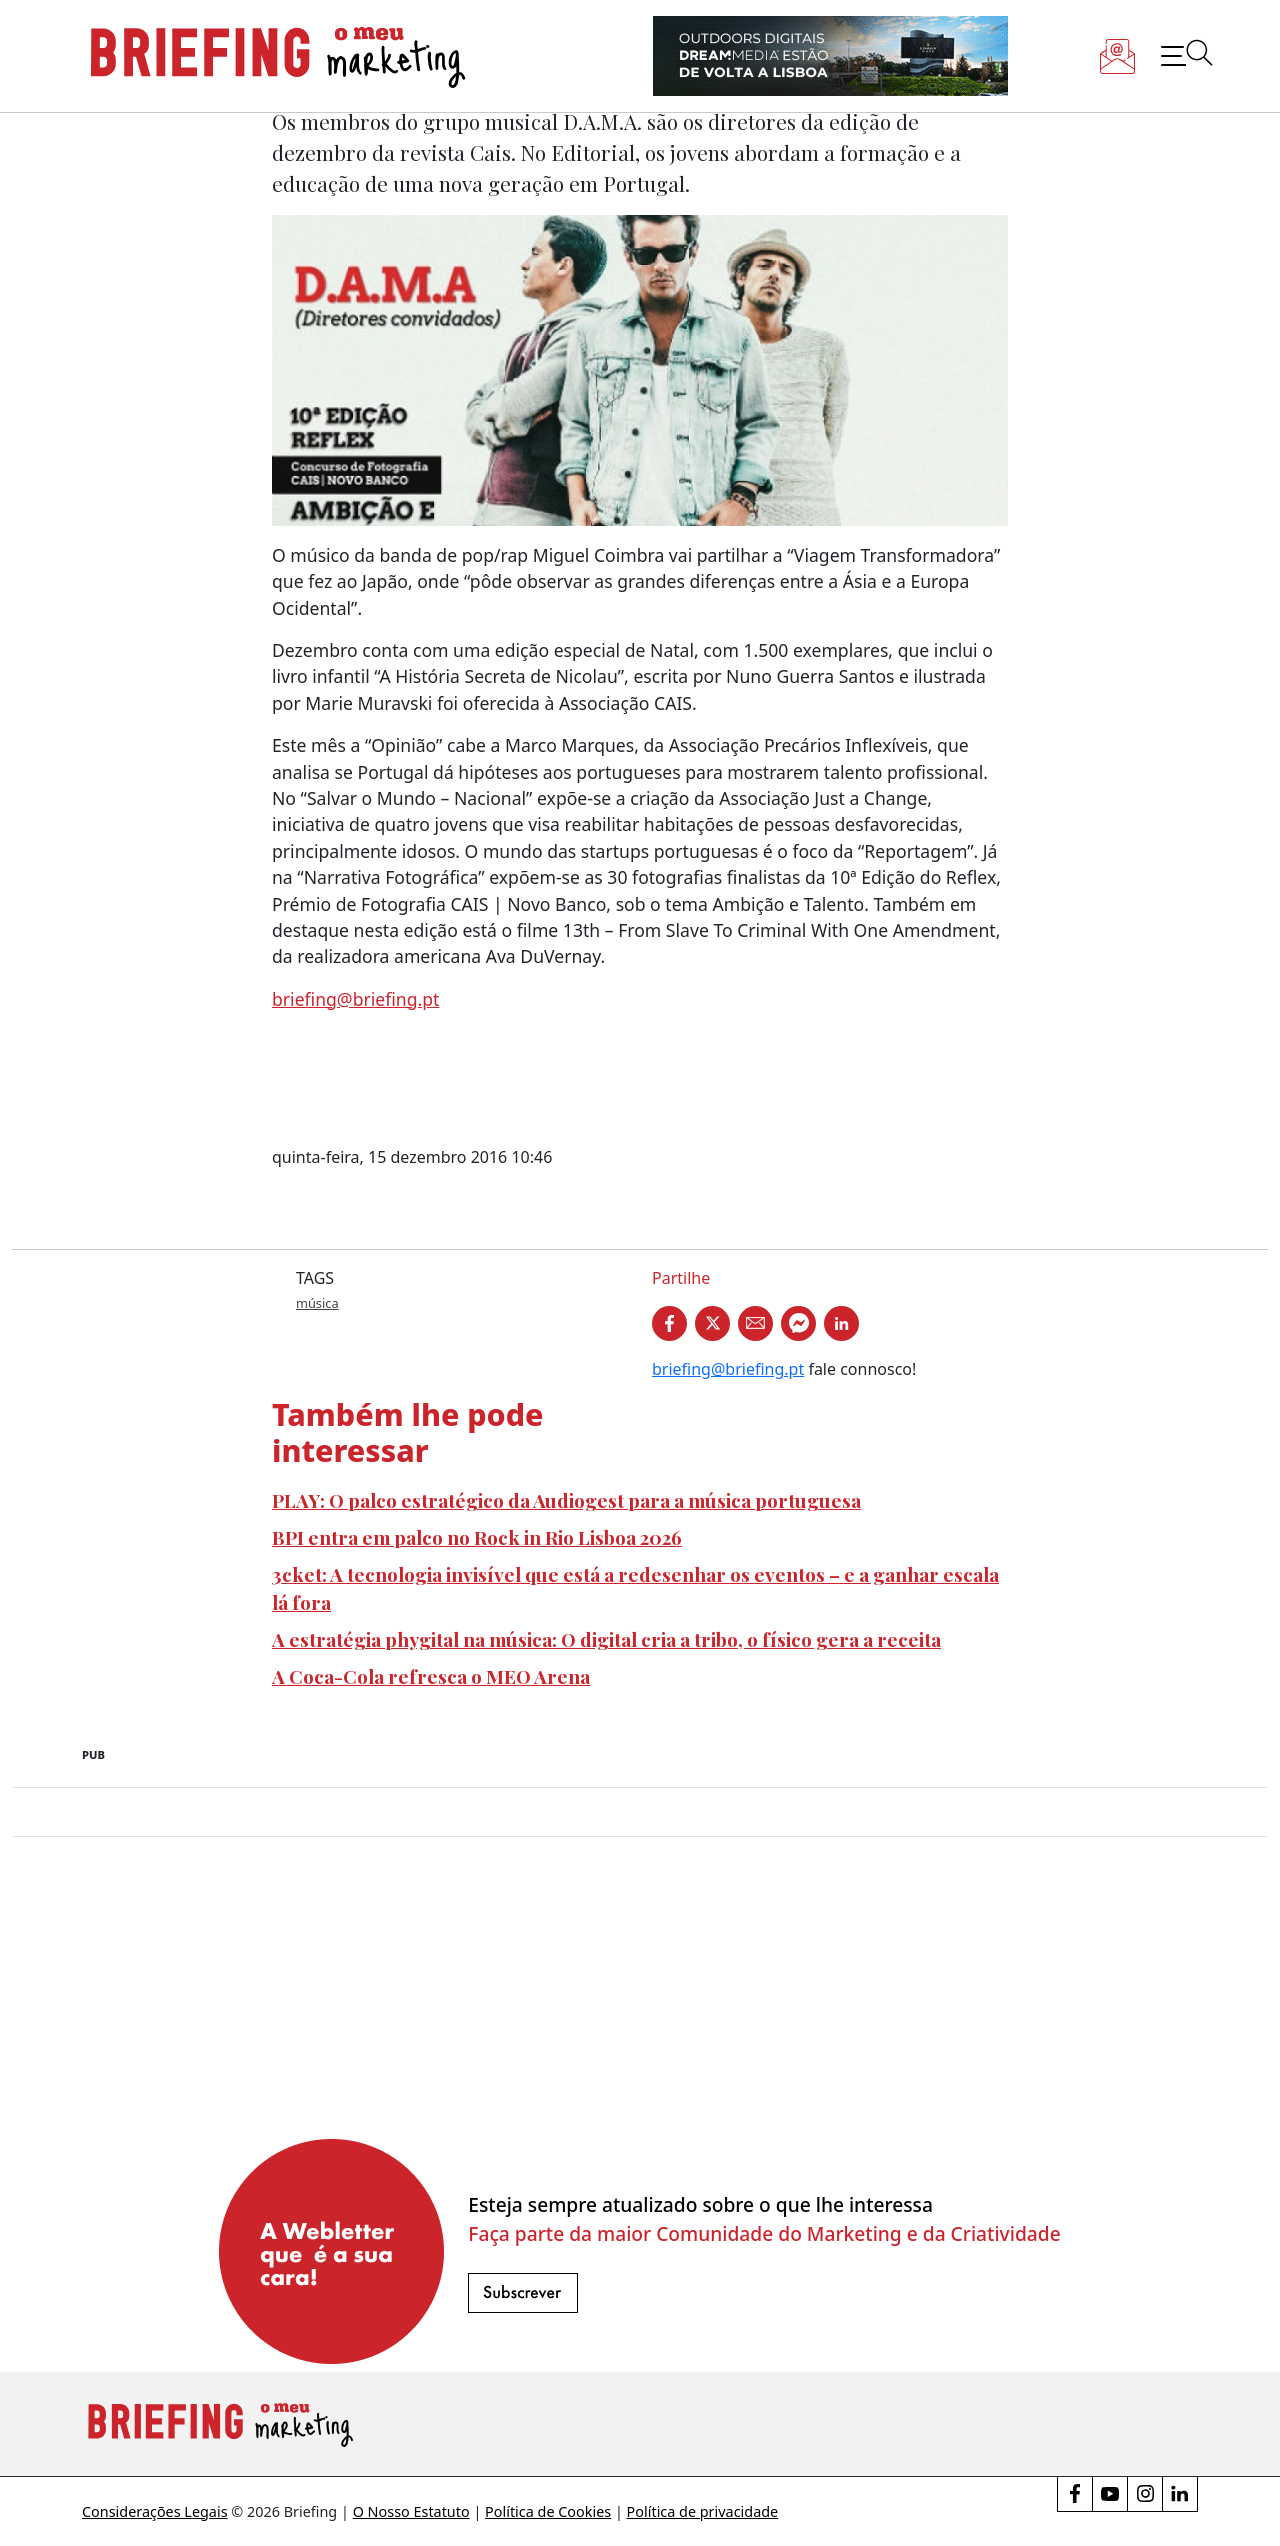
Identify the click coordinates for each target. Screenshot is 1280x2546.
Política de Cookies (548, 2511)
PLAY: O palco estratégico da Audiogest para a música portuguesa (566, 1500)
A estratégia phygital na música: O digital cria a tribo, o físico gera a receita (606, 1639)
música (317, 1303)
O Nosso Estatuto (411, 2511)
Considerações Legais (155, 2511)
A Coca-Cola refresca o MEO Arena (431, 1676)
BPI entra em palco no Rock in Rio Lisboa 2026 (477, 1537)
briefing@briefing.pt (355, 999)
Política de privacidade (703, 2511)
